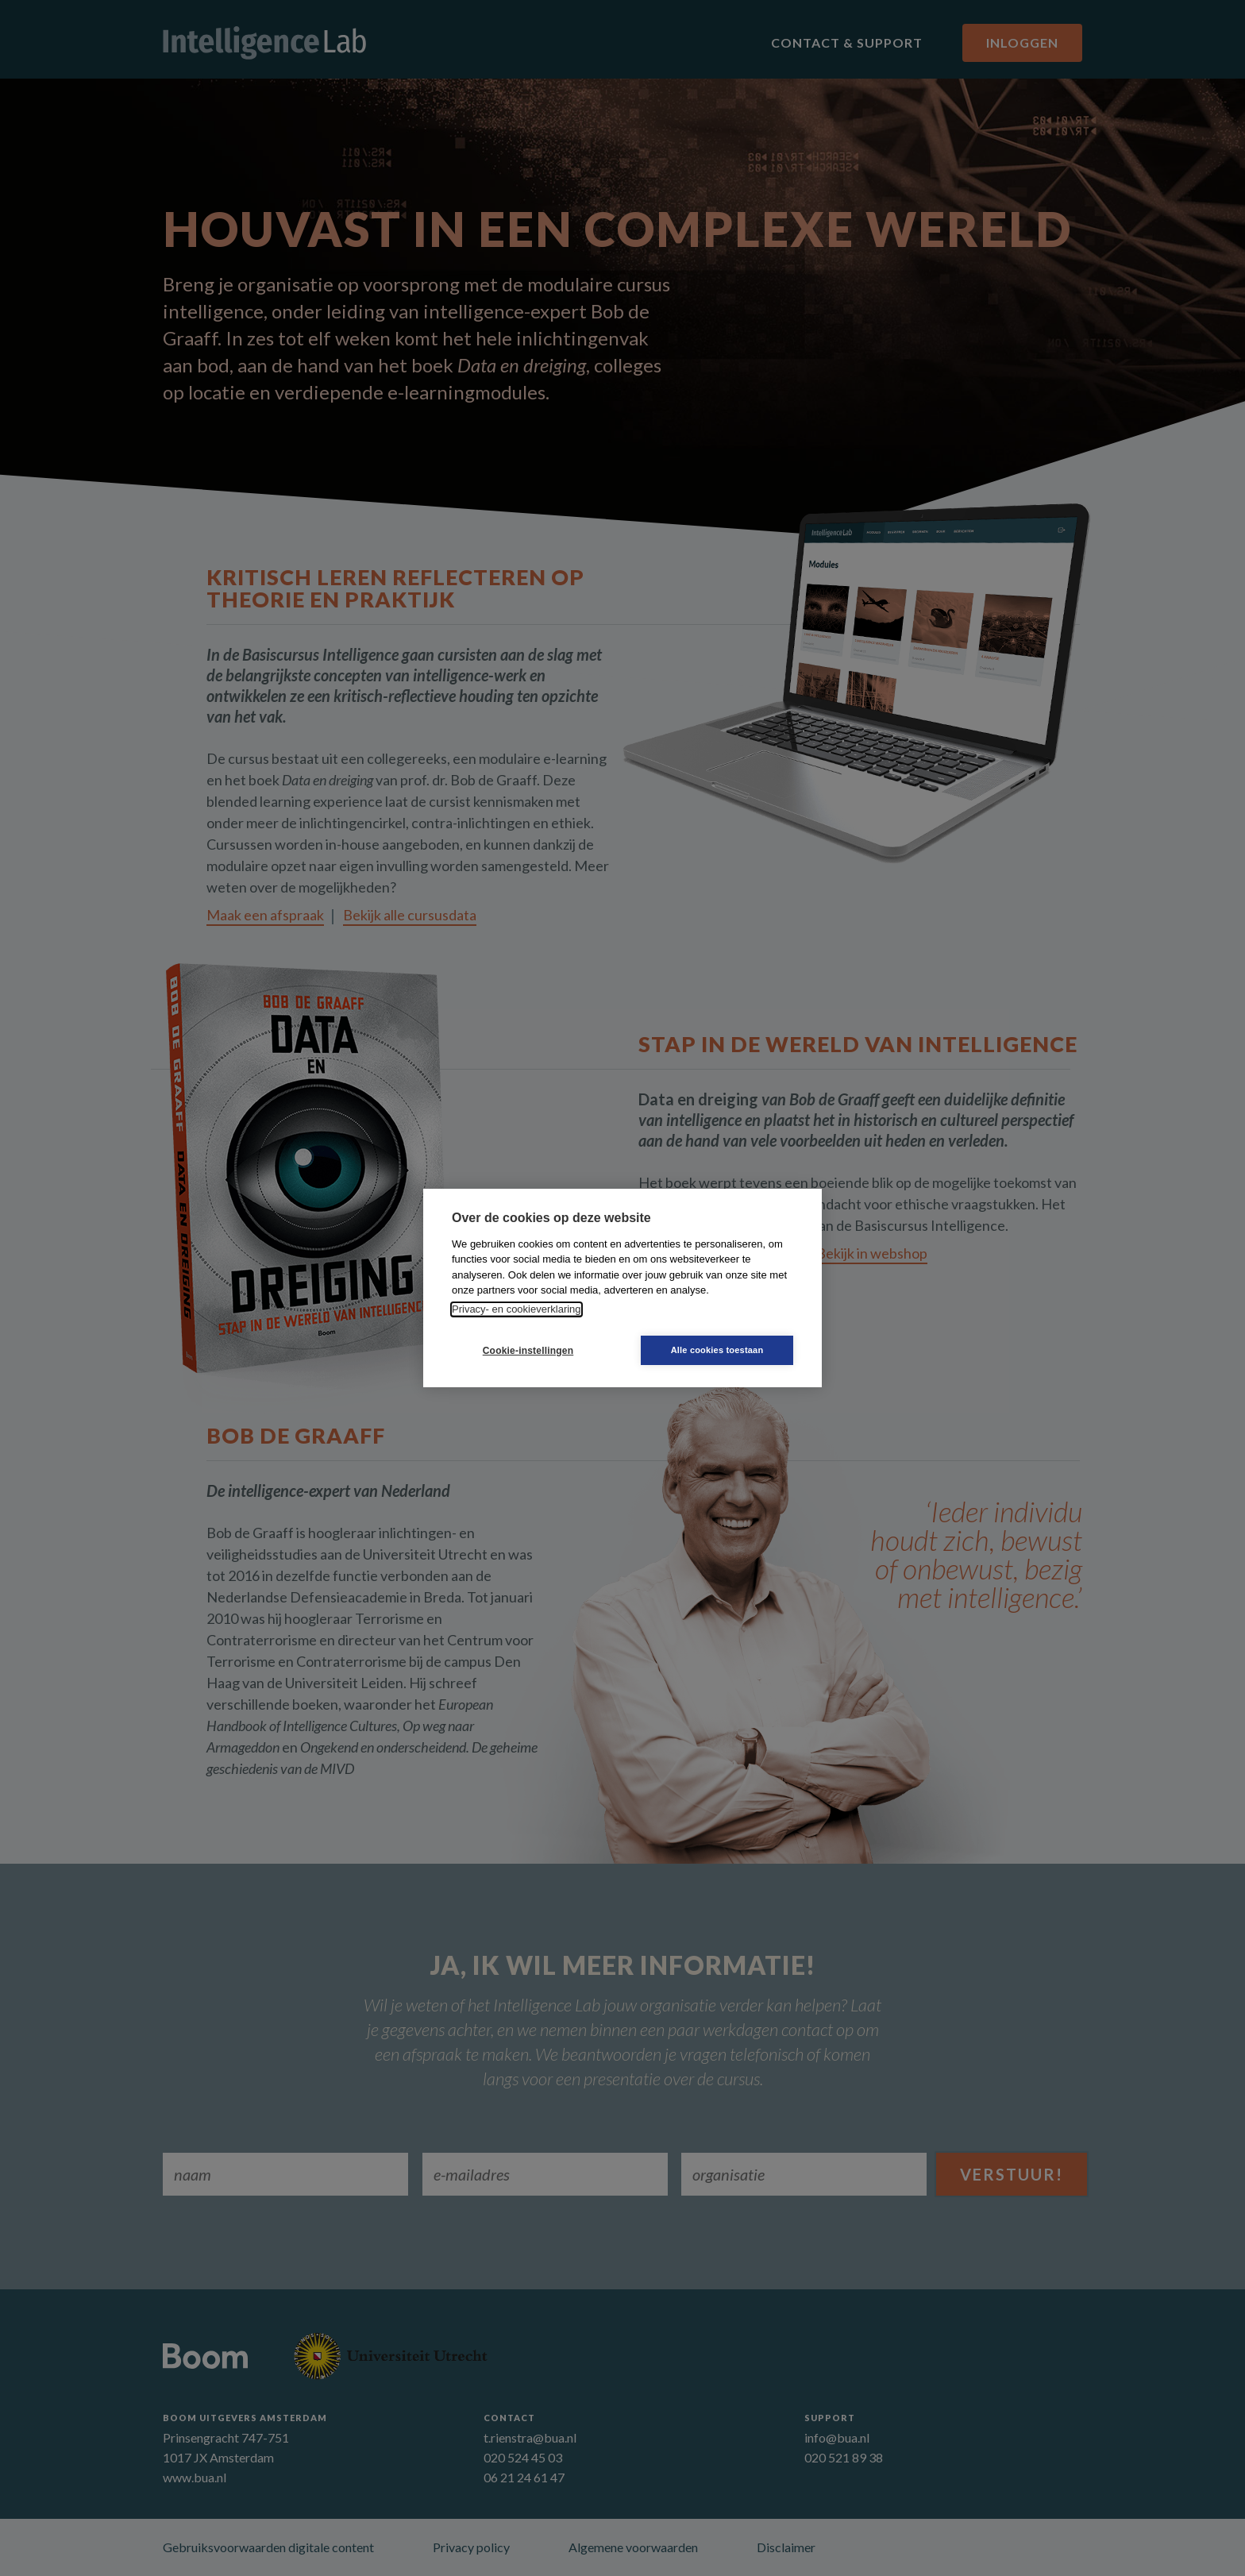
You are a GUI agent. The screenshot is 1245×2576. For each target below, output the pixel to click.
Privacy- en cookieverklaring (516, 1309)
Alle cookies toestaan (717, 1350)
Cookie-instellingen (528, 1350)
